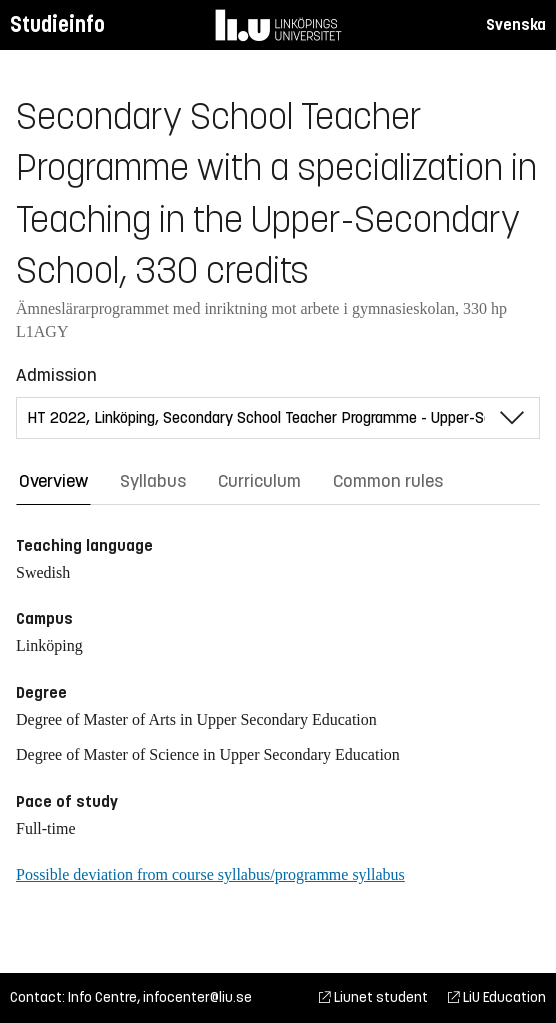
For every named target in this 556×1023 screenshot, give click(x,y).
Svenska (516, 24)
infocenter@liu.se (197, 997)
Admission (56, 375)
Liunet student (373, 997)
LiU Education (497, 997)
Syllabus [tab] (153, 481)
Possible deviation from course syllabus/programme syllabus (210, 874)
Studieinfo (57, 24)
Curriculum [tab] (259, 481)
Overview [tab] (53, 481)
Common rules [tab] (388, 481)
